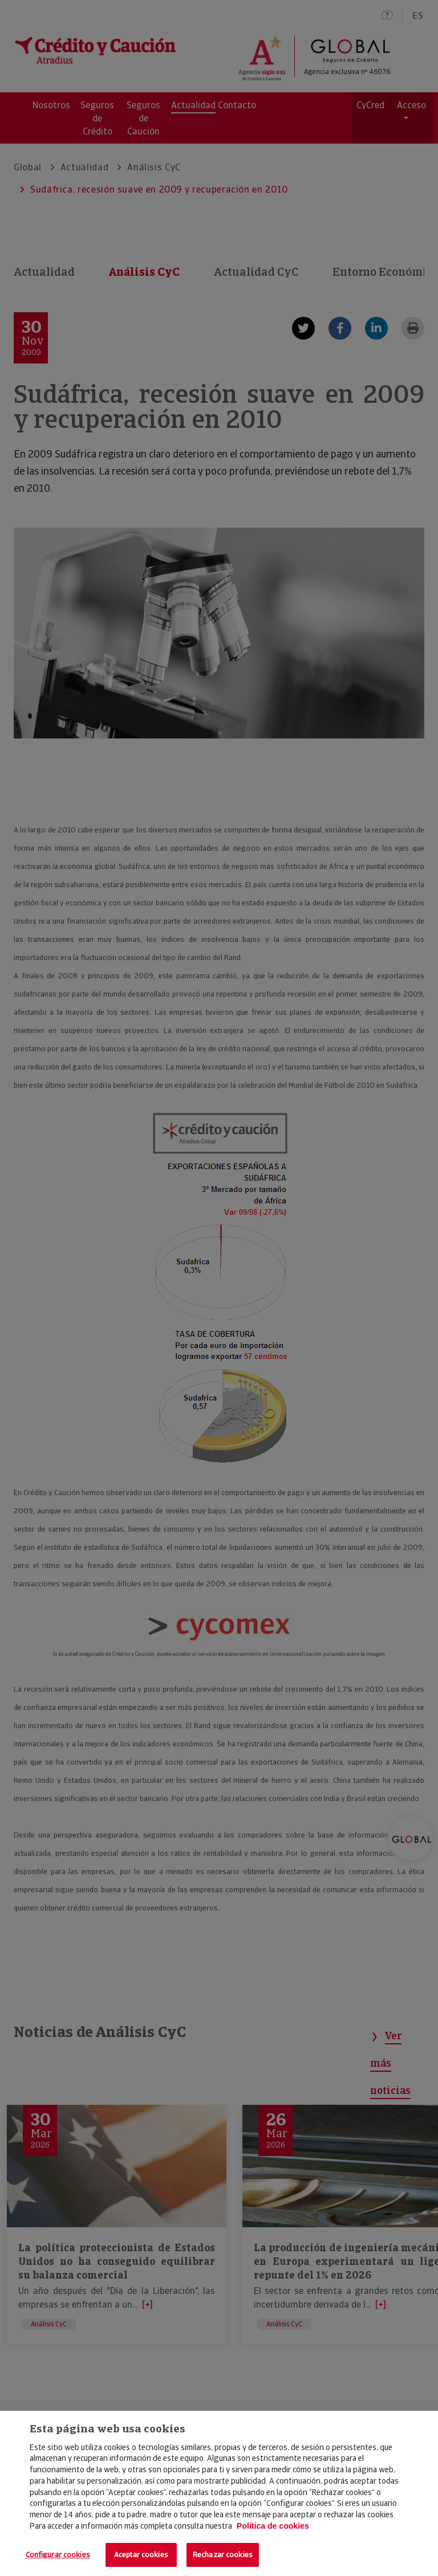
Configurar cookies (58, 2554)
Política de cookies (273, 2525)
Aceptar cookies (141, 2554)
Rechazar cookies (223, 2554)
